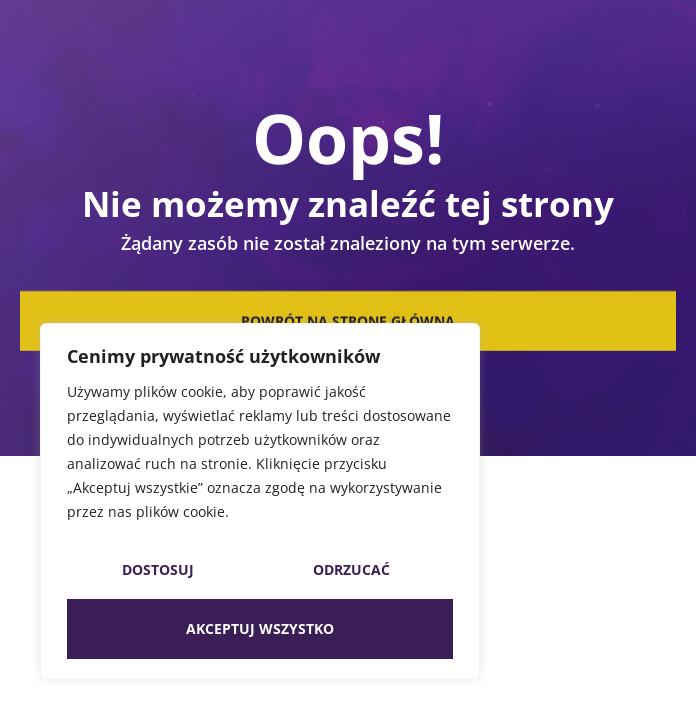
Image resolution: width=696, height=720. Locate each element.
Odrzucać (351, 569)
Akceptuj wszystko (260, 628)
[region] (260, 501)
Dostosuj (158, 569)
